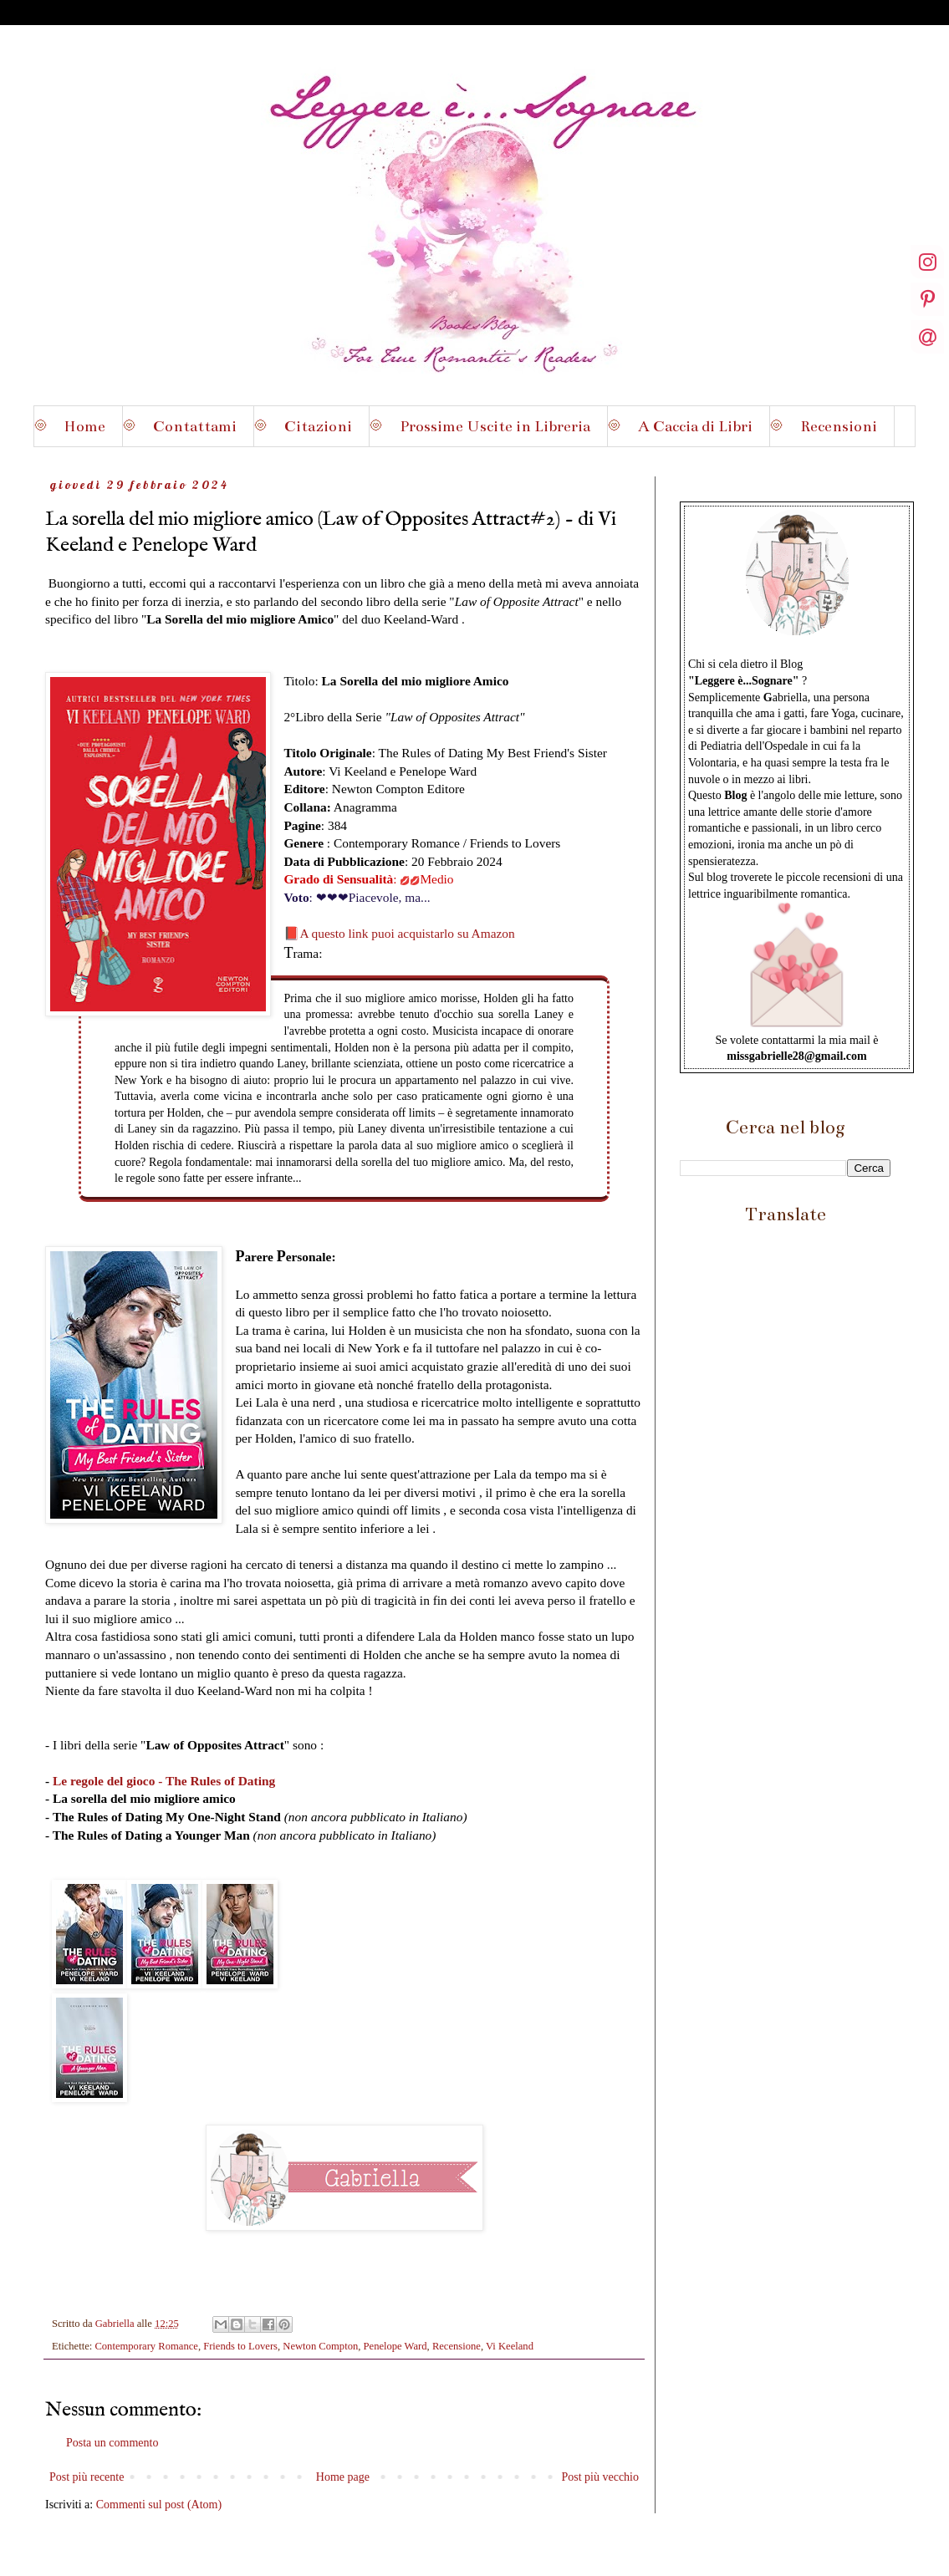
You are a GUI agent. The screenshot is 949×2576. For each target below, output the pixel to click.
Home (84, 426)
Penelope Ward (395, 2346)
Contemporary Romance (145, 2346)
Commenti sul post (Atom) (159, 2504)
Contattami (195, 426)
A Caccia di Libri (695, 426)
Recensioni (838, 426)
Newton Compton (320, 2346)
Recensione (456, 2346)
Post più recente (86, 2477)
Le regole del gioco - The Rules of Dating (164, 1781)
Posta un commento (112, 2442)
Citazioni (318, 426)
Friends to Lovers (240, 2346)
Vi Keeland (509, 2346)
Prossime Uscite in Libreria (495, 426)
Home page (343, 2477)
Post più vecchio (600, 2477)
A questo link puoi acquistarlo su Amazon (406, 933)
